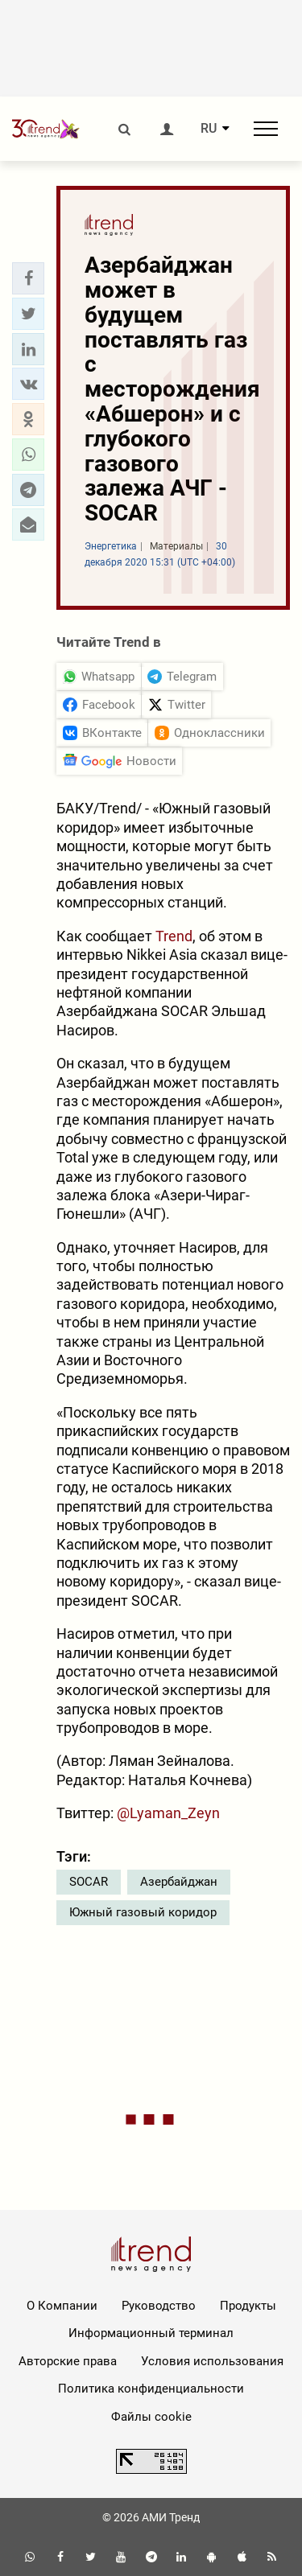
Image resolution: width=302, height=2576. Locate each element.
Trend (173, 936)
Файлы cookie (151, 2416)
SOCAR (88, 1881)
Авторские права (68, 2361)
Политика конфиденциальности (151, 2388)
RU (209, 128)
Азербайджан (178, 1881)
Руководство (159, 2305)
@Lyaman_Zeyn (168, 1812)
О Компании (62, 2305)
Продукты (248, 2305)
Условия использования (212, 2361)
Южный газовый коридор (143, 1912)
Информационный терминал (151, 2333)
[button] (28, 278)
